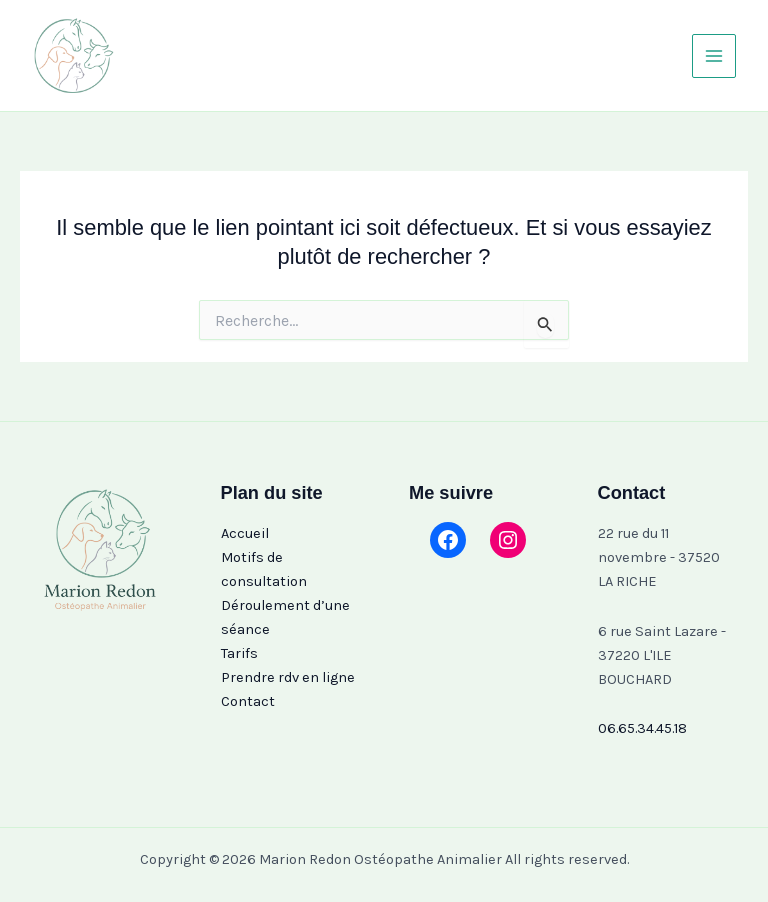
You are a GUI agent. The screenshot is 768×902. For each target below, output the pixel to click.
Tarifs (239, 653)
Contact (248, 701)
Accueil (245, 533)
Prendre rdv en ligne (288, 677)
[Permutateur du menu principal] (714, 56)
